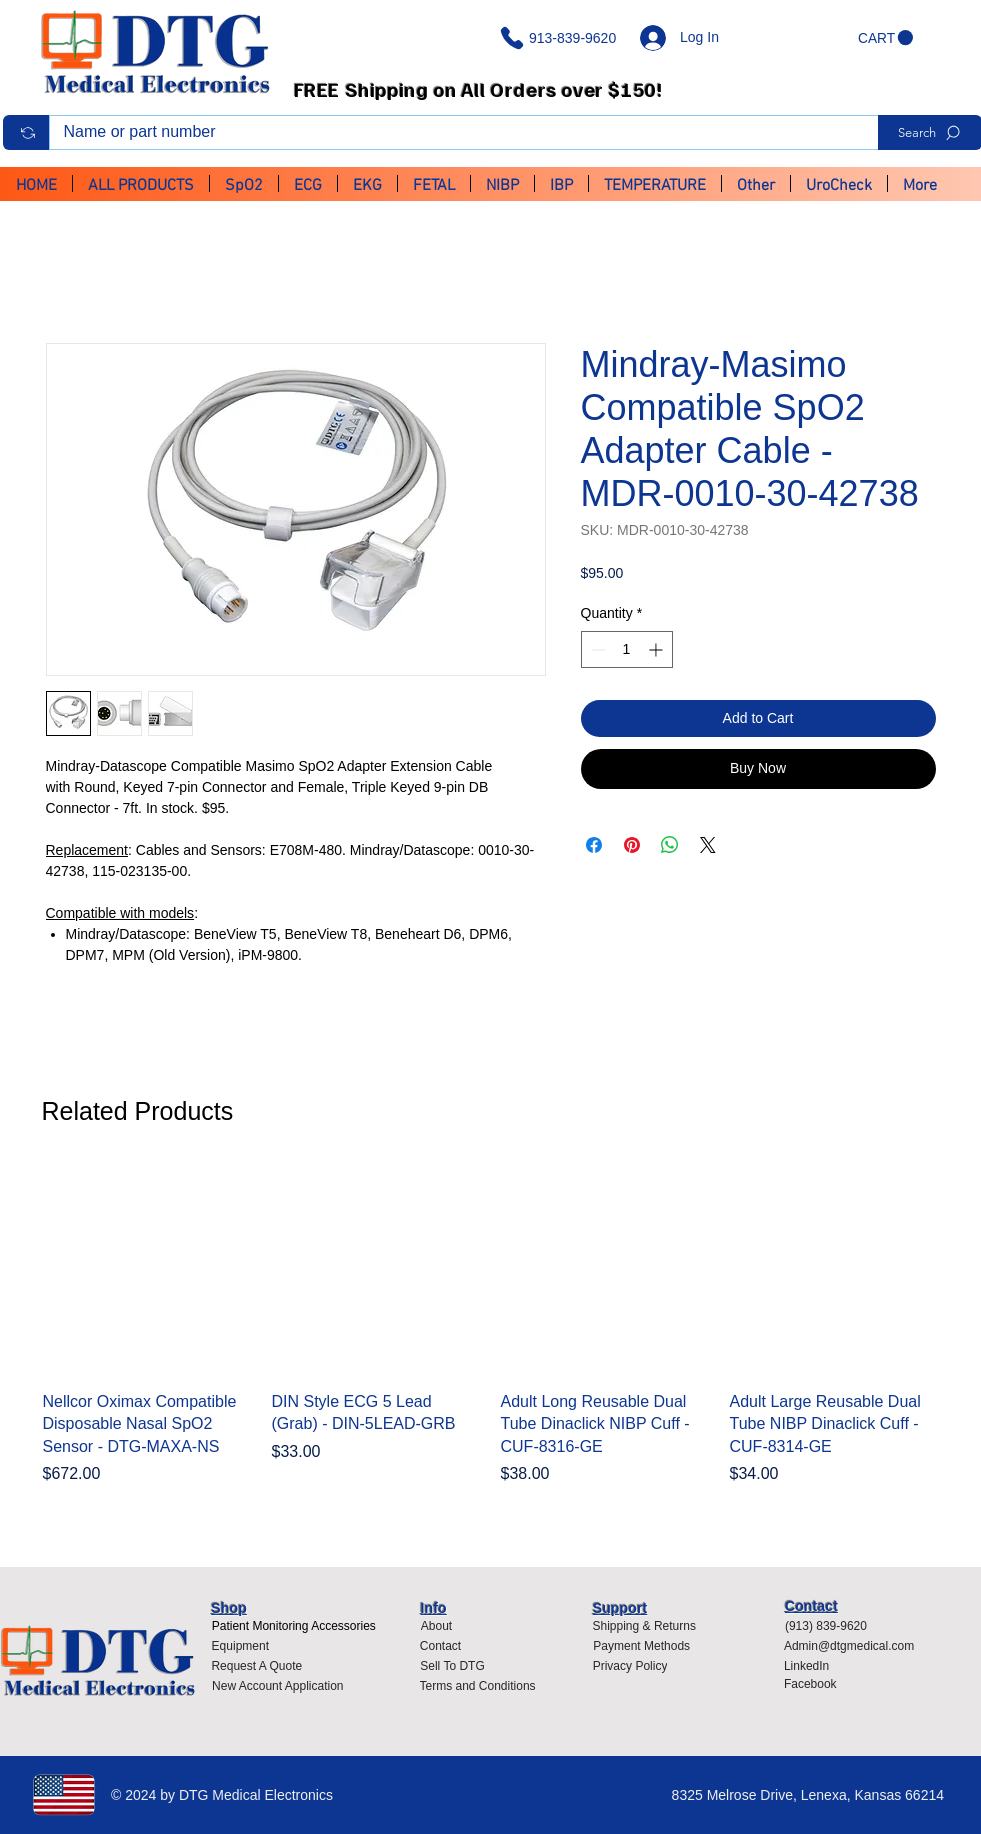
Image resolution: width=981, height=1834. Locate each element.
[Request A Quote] (256, 1666)
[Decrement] (596, 649)
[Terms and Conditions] (483, 1686)
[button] (885, 38)
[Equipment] (240, 1646)
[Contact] (441, 1646)
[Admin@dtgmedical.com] (854, 1646)
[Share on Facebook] (594, 845)
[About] (437, 1626)
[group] (491, 1337)
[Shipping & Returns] (644, 1626)
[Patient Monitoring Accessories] (293, 1626)
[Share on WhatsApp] (670, 845)
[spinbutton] (627, 649)
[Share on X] (708, 845)
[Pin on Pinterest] (632, 845)
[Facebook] (815, 1684)
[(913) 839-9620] (832, 1626)
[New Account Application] (277, 1686)
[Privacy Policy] (636, 1666)
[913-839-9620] (562, 38)
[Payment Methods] (642, 1646)
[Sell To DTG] (453, 1666)
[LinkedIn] (815, 1666)
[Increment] (657, 649)
